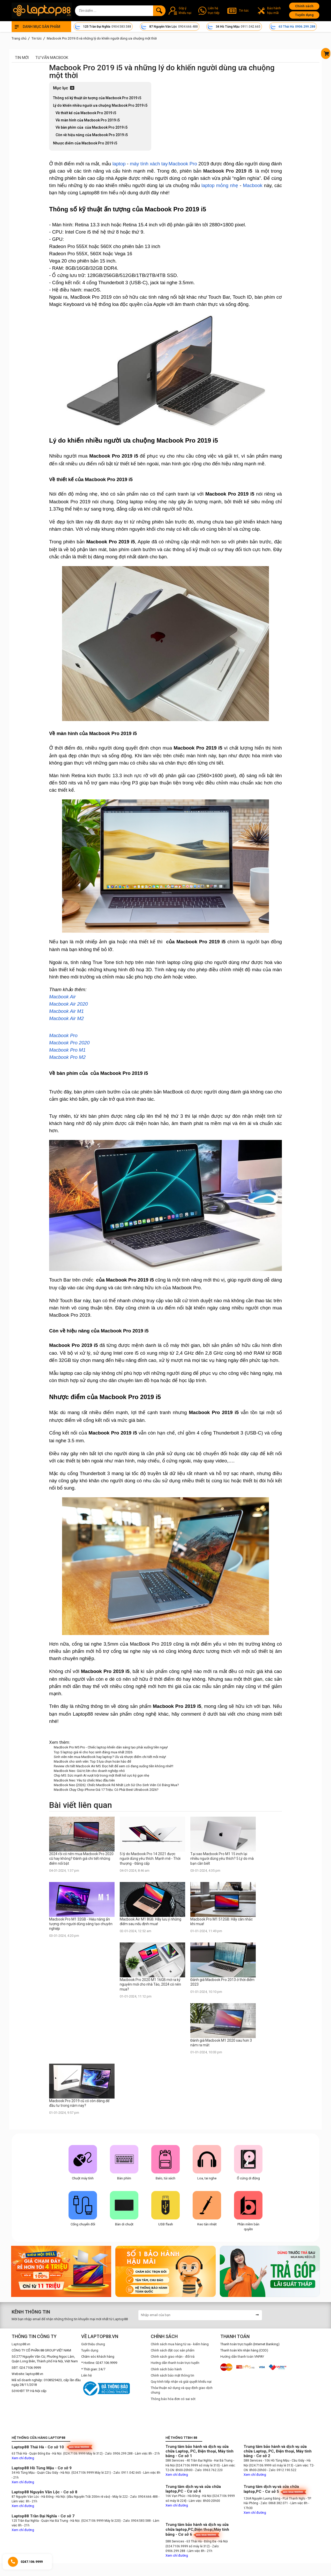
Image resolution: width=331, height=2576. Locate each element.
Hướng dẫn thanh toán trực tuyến (175, 2363)
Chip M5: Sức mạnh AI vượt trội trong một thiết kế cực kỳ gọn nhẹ (101, 1775)
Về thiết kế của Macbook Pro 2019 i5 (86, 113)
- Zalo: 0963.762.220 (208, 2470)
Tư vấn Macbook (51, 57)
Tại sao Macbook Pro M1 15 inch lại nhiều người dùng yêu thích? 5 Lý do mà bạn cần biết (222, 1858)
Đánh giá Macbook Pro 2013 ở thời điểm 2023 (222, 1982)
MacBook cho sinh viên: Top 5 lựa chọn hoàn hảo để (92, 1761)
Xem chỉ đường (23, 2458)
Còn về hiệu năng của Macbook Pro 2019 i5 (92, 135)
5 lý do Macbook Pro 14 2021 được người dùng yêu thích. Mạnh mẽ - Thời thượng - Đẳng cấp (150, 1858)
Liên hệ (86, 2375)
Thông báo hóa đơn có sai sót (173, 2399)
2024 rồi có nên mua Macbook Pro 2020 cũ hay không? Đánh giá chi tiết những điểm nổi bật (81, 1858)
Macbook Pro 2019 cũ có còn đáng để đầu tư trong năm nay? (79, 2103)
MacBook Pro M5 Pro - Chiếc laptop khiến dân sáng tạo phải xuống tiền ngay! (111, 1747)
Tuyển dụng (304, 15)
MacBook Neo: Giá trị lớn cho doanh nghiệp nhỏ (89, 1771)
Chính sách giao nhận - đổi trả (172, 2356)
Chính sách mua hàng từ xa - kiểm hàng (180, 2344)
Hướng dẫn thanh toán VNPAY (242, 2356)
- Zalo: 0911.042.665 (127, 2472)
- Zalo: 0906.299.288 (118, 2453)
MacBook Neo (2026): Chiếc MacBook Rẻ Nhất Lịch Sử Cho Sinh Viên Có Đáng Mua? (116, 1785)
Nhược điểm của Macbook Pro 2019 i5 (85, 143)
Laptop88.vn (21, 2344)
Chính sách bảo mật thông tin (172, 2375)
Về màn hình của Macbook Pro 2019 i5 (88, 120)
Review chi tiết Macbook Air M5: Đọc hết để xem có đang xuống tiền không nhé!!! (113, 1766)
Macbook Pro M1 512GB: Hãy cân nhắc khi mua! (221, 1921)
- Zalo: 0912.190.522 (281, 2470)
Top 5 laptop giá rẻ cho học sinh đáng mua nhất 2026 (93, 1752)
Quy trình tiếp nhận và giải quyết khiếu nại (181, 2382)
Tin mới (22, 57)
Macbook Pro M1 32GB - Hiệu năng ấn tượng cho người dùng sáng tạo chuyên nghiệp (80, 1924)
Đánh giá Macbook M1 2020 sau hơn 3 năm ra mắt (221, 2042)
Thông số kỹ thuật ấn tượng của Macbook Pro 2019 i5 (97, 98)
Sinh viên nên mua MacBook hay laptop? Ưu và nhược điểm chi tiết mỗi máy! (110, 1757)
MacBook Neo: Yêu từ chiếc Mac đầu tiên (84, 1780)
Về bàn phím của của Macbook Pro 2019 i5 (91, 127)
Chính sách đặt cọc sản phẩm (172, 2350)
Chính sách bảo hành (166, 2369)
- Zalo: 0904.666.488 (143, 2496)
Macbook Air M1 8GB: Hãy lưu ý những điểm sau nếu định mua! (150, 1921)
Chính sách (304, 6)
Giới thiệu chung (93, 2344)
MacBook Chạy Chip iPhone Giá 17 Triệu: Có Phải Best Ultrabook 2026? (106, 1790)
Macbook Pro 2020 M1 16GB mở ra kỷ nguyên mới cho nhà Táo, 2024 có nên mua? (150, 1984)
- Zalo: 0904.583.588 (136, 2521)
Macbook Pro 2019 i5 (227, 171)
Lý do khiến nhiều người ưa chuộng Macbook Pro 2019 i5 (100, 105)
